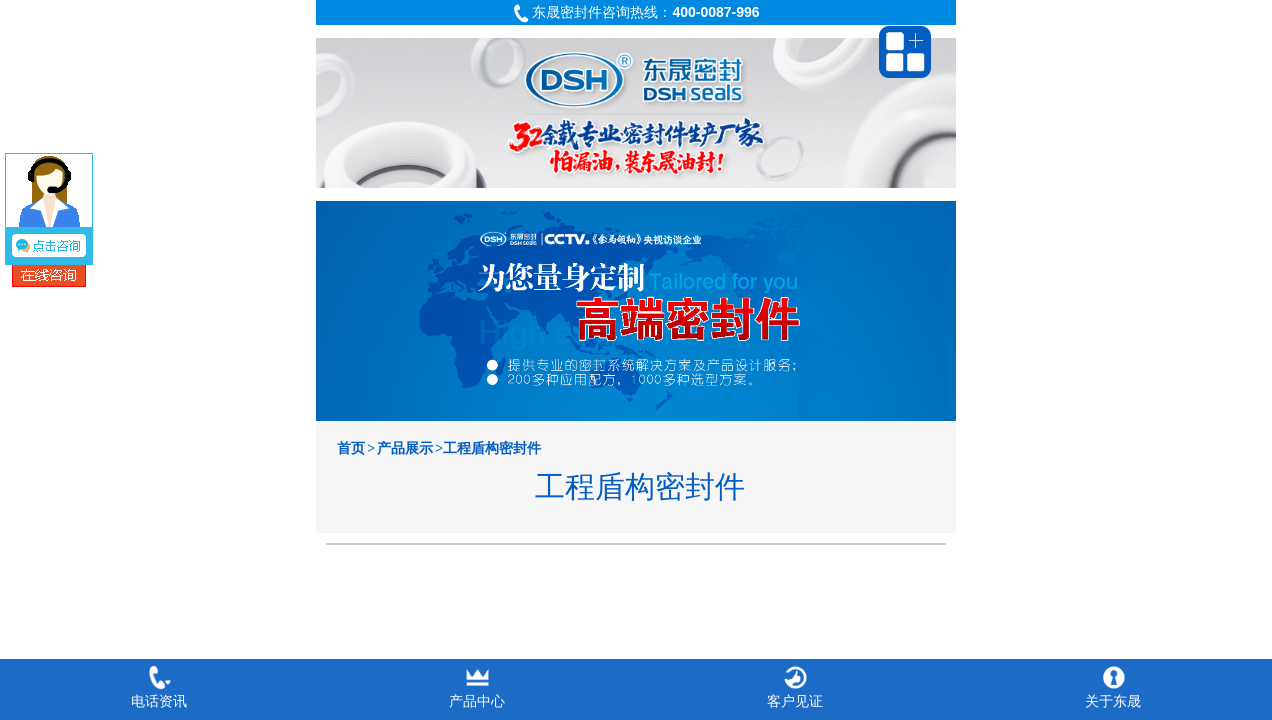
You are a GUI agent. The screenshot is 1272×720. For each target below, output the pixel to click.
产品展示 (405, 448)
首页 (351, 448)
